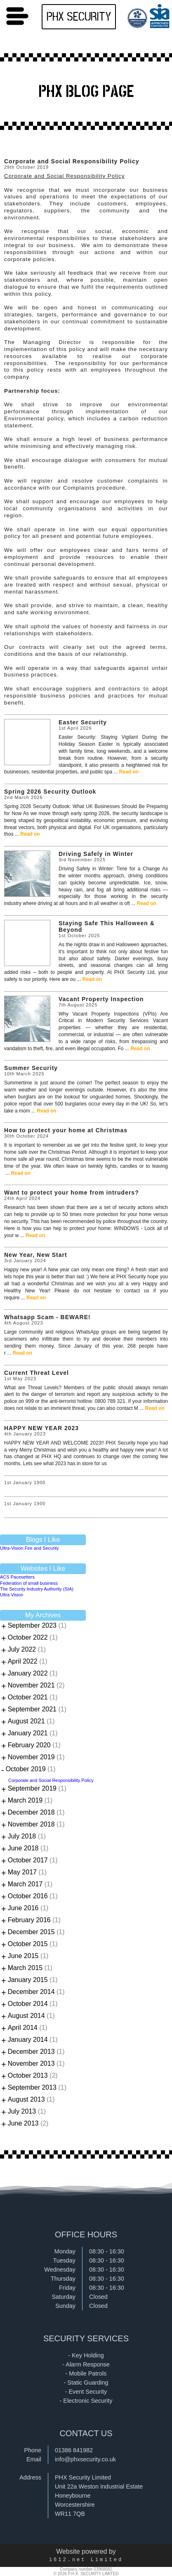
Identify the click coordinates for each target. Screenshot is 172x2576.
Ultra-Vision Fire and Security (29, 1548)
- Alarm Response (85, 2364)
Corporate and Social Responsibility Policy (51, 1780)
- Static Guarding (86, 2382)
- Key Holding (86, 2355)
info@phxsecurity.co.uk (85, 2459)
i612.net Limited (86, 2560)
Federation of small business (29, 1583)
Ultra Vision (11, 1594)
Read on (129, 772)
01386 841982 (74, 2450)
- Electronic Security (86, 2400)
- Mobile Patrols (86, 2373)
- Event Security (86, 2391)
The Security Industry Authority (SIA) (36, 1588)
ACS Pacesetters (17, 1576)
